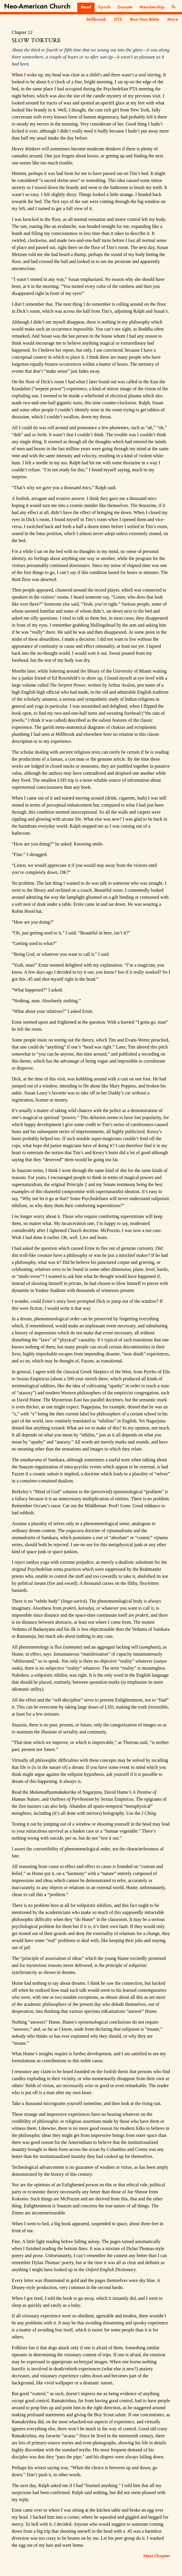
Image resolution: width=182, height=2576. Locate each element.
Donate (125, 7)
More (172, 19)
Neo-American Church (37, 6)
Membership (151, 7)
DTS (118, 19)
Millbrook (96, 19)
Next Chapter (156, 2556)
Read (86, 7)
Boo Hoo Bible (144, 19)
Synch (104, 7)
